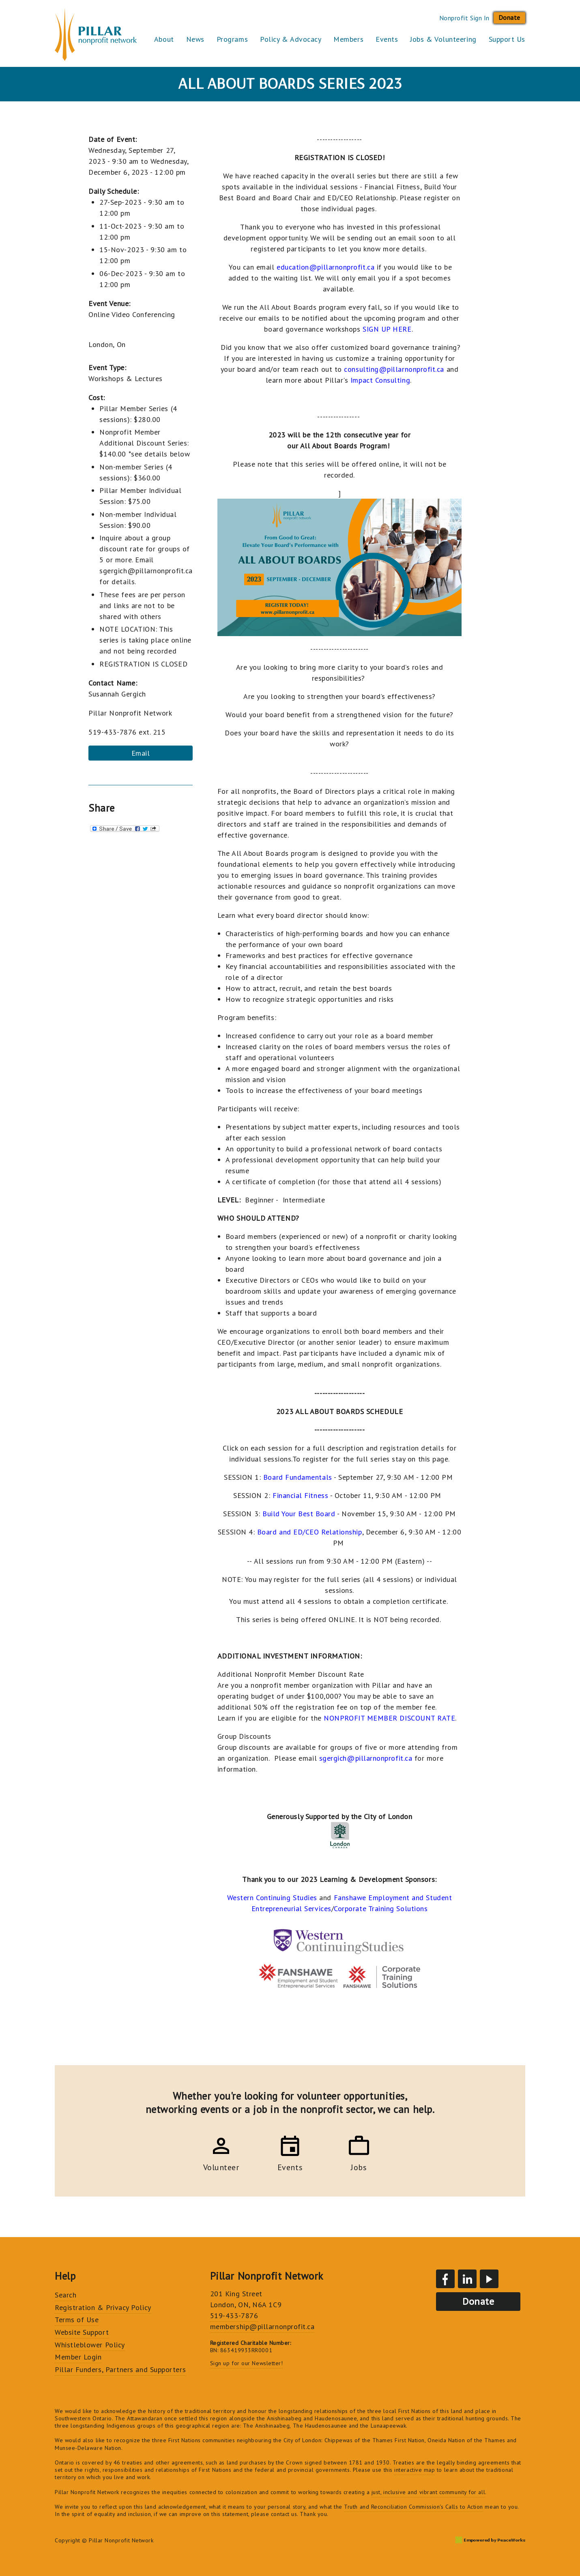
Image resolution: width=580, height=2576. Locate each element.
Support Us (507, 39)
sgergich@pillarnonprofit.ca (365, 1758)
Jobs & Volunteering (443, 39)
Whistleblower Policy (90, 2344)
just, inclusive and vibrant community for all (428, 2492)
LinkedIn (467, 2279)
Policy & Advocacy (290, 39)
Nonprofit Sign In (464, 18)
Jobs (359, 2166)
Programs (232, 39)
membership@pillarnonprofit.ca (262, 2326)
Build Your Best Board (298, 1513)
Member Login (78, 2357)
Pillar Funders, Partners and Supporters (120, 2369)
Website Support (82, 2332)
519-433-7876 (234, 2315)
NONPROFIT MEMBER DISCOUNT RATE (389, 1718)
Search (65, 2295)
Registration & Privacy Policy (103, 2307)
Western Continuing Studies (272, 1897)
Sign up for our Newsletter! (246, 2363)
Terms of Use (77, 2319)
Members (348, 39)
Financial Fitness (300, 1495)
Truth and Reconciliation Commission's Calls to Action (413, 2506)
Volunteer (221, 2166)
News (195, 39)
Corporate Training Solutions (380, 1908)
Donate (509, 17)
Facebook (445, 2279)
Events (387, 39)
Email (140, 753)
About (164, 39)
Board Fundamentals (297, 1477)
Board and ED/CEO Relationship (309, 1532)
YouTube (489, 2279)
